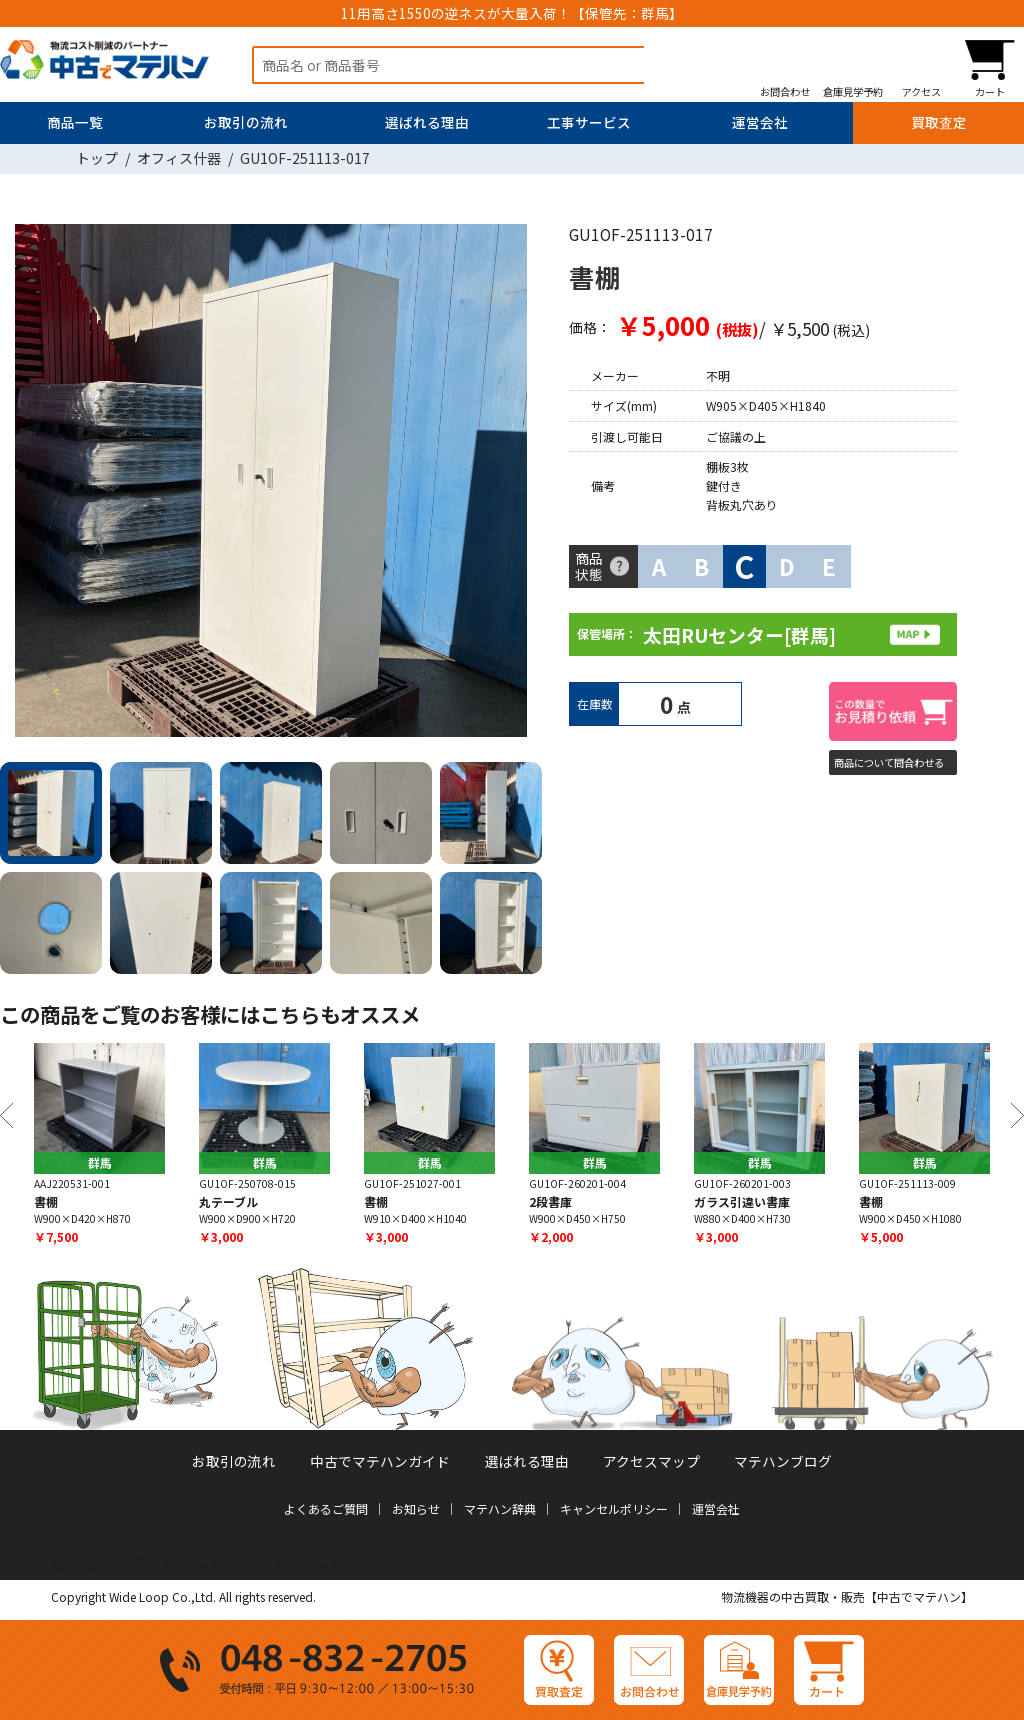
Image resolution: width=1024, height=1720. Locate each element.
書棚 (46, 1201)
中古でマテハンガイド (380, 1461)
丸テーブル (228, 1201)
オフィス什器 (179, 158)
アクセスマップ (651, 1461)
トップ (97, 158)
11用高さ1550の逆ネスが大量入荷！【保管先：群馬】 (512, 13)
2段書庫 (550, 1201)
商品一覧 (75, 122)
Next (519, 484)
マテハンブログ (783, 1461)
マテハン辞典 (500, 1508)
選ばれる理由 (427, 122)
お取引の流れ (246, 122)
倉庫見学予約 (853, 91)
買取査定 (939, 122)
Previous (6, 1115)
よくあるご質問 (326, 1508)
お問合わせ (785, 91)
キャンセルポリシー (614, 1508)
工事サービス (589, 122)
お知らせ (416, 1508)
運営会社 (760, 122)
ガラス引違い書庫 (742, 1201)
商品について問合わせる (889, 762)
